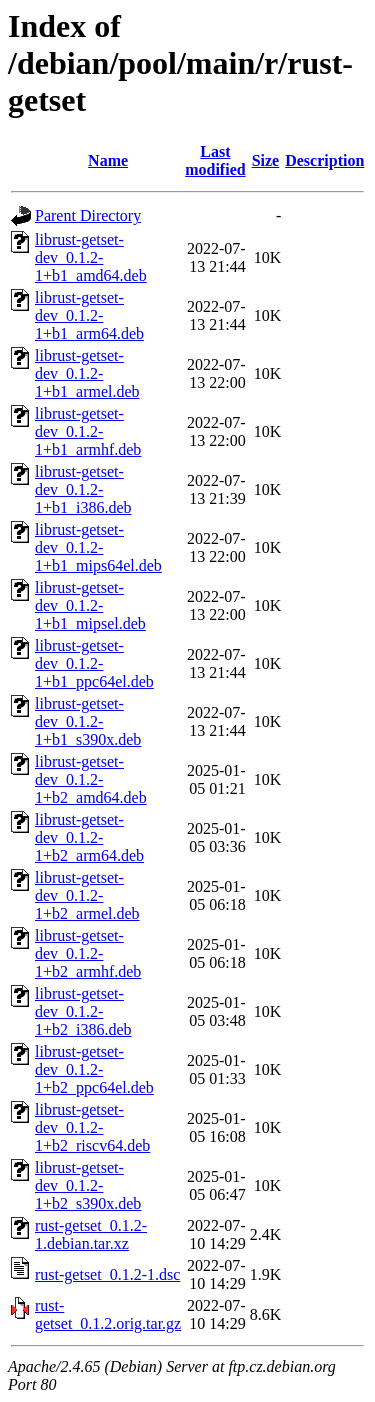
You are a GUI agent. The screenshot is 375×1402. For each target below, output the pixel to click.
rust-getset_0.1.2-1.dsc (107, 1274)
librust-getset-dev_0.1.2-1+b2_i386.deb (83, 1011)
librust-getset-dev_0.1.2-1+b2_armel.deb (87, 895)
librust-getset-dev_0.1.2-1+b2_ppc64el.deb (94, 1069)
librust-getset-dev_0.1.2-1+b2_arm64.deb (89, 837)
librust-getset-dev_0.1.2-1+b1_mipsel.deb (90, 605)
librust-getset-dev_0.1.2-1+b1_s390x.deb (88, 721)
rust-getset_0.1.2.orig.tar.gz (108, 1314)
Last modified (215, 160)
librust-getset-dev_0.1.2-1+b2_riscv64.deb (92, 1127)
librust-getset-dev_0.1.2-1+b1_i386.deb (83, 489)
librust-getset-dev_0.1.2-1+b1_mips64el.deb (98, 547)
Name (108, 160)
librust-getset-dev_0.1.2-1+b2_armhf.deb (88, 953)
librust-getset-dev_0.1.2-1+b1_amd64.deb (91, 257)
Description (324, 160)
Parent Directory (88, 215)
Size (266, 160)
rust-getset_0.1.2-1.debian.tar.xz (91, 1234)
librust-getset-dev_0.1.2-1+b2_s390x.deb (88, 1185)
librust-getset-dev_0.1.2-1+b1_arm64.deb (89, 315)
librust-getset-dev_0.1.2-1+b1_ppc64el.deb (94, 663)
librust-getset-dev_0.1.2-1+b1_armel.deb (87, 373)
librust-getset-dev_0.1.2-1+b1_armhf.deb (88, 431)
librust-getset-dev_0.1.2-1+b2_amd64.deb (91, 779)
